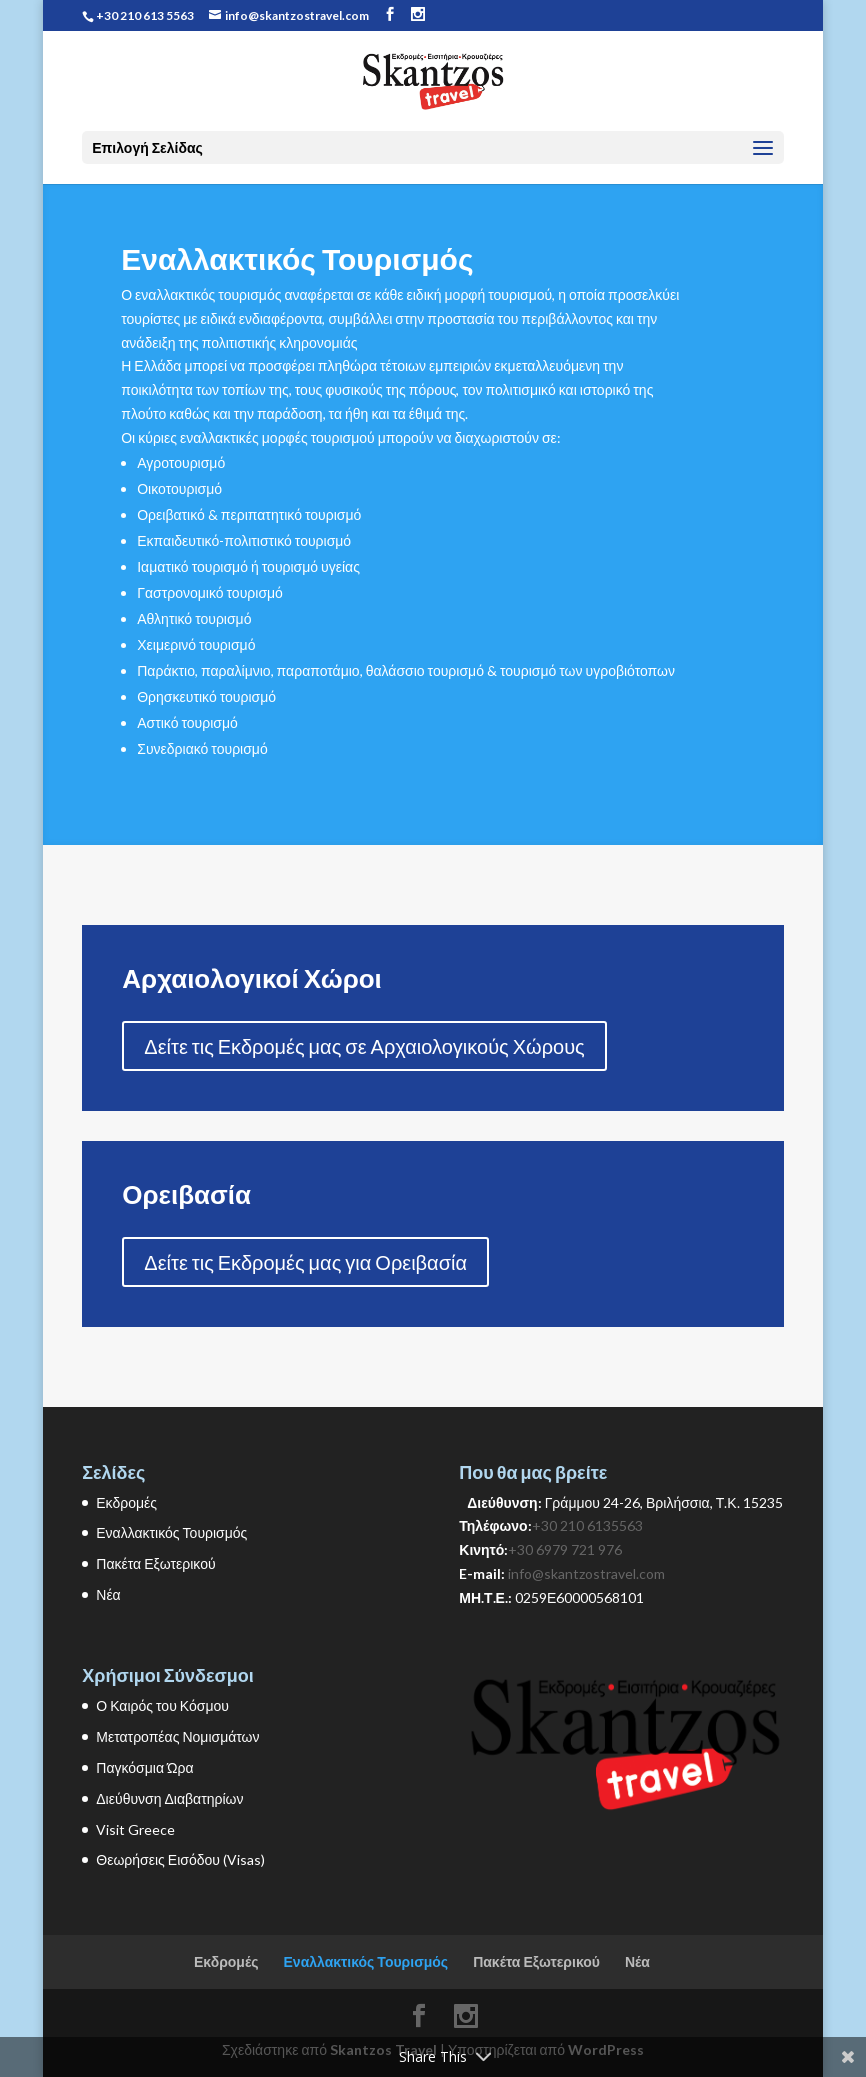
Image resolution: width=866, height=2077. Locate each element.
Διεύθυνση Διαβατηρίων (169, 1798)
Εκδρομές (126, 1502)
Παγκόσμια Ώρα (144, 1767)
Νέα (108, 1594)
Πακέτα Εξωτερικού (155, 1563)
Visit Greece (135, 1829)
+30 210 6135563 (587, 1525)
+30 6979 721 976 (565, 1549)
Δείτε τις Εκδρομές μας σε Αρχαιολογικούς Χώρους (364, 1046)
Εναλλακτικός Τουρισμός (171, 1532)
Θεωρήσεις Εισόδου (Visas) (180, 1859)
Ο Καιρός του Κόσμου (162, 1705)
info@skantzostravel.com (586, 1573)
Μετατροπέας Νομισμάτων (177, 1736)
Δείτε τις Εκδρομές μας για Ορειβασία (305, 1262)
